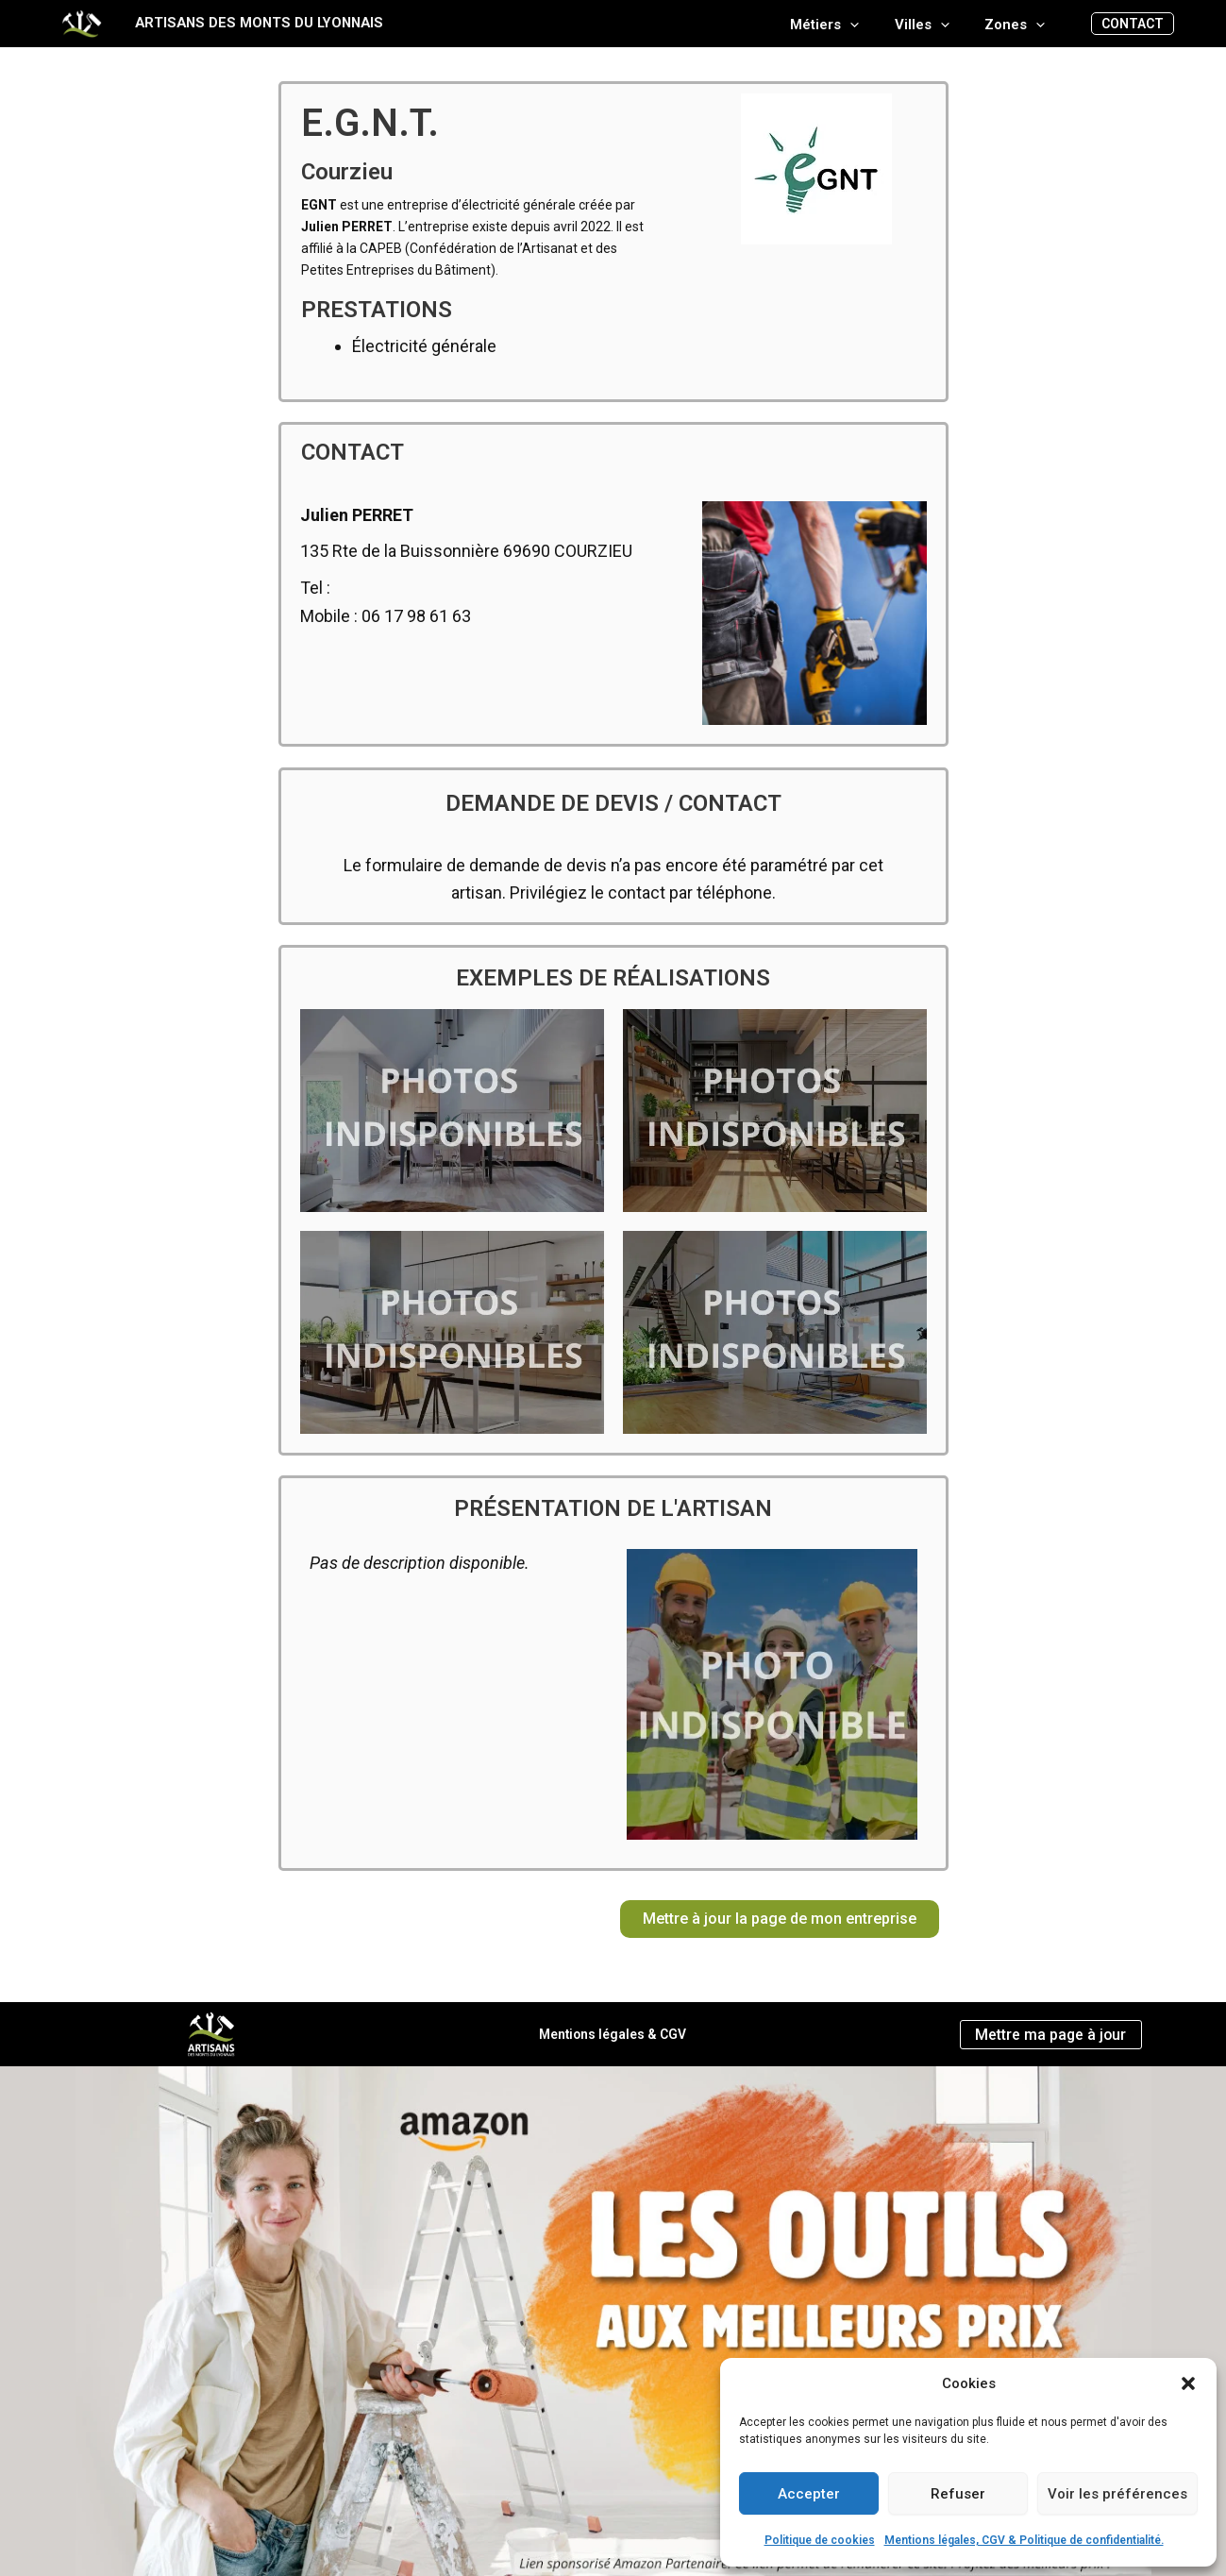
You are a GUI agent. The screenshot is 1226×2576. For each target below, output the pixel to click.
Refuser (958, 2493)
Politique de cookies (819, 2540)
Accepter (809, 2493)
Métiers (842, 25)
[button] (1188, 2383)
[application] (868, 25)
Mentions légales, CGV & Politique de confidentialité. (1024, 2540)
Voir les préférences (1117, 2493)
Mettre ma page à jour (1050, 2034)
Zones (1018, 25)
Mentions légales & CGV (612, 2034)
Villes (932, 25)
